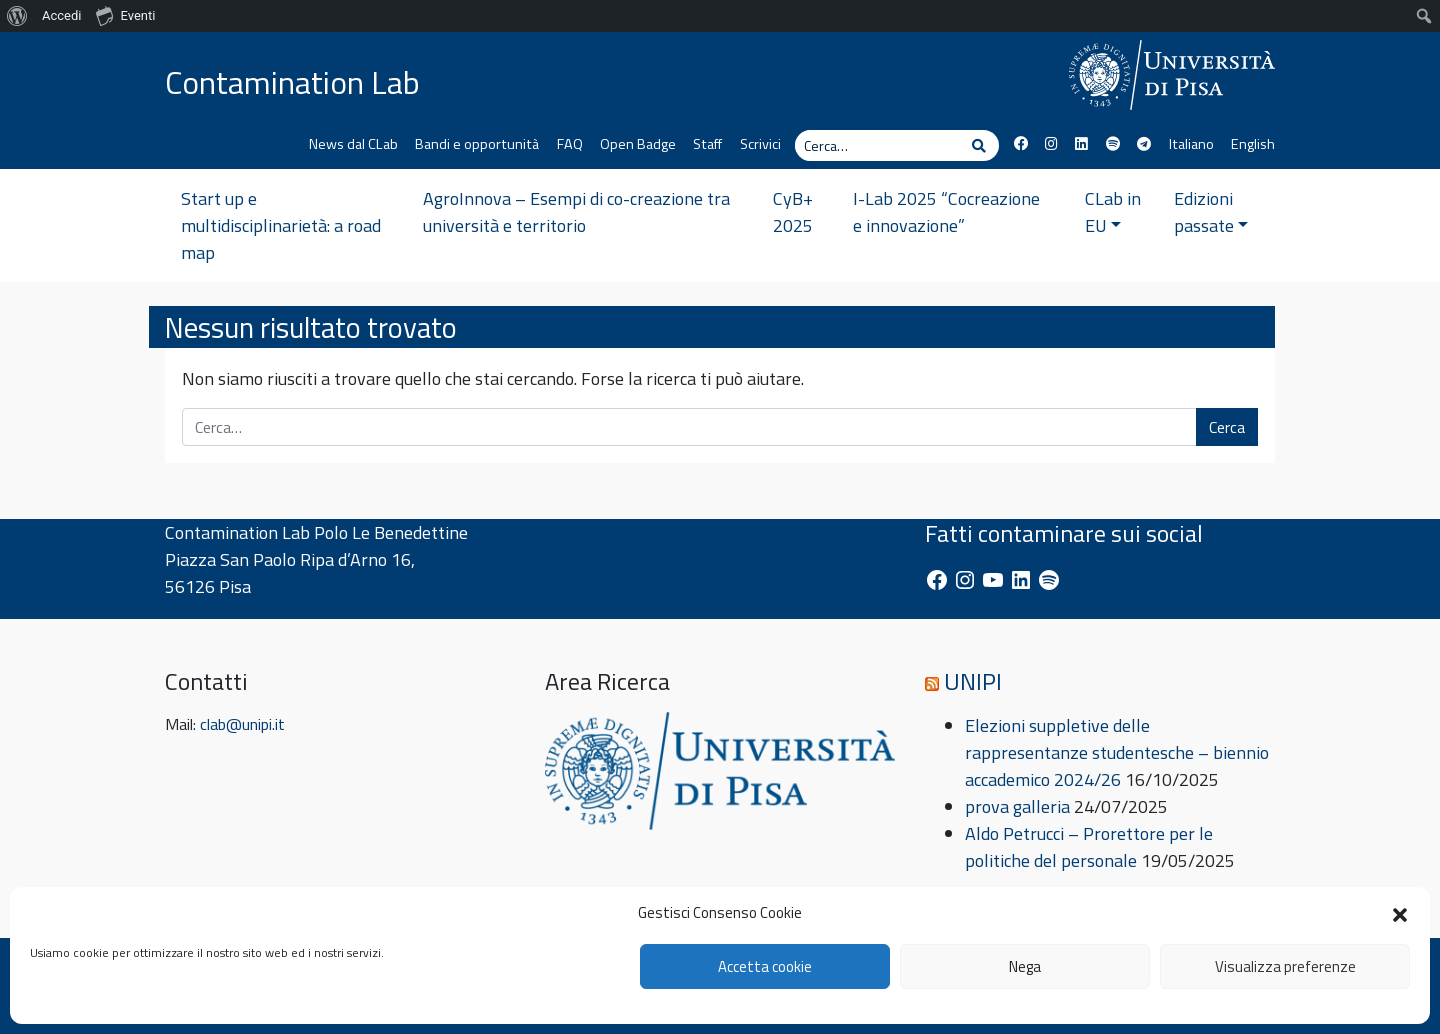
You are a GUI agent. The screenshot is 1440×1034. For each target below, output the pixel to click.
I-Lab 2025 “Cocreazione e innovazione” (946, 212)
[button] (1400, 913)
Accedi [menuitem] (61, 15)
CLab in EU (1113, 212)
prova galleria (1017, 806)
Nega (1025, 966)
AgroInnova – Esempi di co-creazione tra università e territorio (576, 212)
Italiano (1191, 144)
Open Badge (638, 144)
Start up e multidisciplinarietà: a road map (281, 225)
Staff (707, 144)
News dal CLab (353, 144)
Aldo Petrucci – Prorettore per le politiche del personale (1089, 847)
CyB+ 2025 (793, 212)
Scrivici (760, 144)
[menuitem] (17, 16)
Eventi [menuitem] (125, 15)
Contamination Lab (292, 82)
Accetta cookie (765, 966)
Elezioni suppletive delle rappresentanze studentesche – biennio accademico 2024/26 (1117, 752)
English (1253, 144)
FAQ (570, 144)
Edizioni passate (1211, 212)
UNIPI (973, 681)
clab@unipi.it (242, 724)
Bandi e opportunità (477, 144)
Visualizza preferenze (1285, 966)
